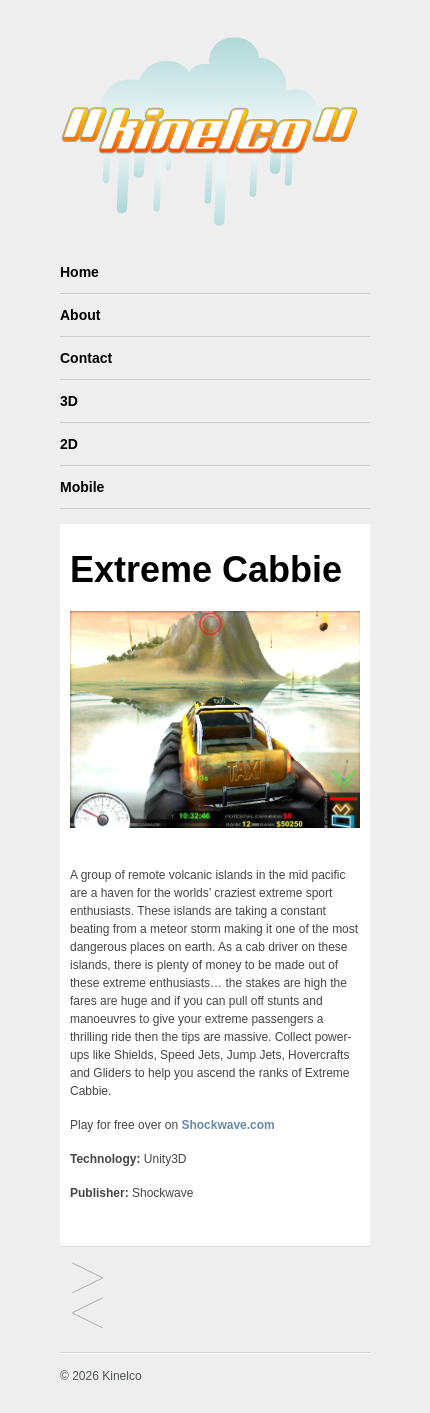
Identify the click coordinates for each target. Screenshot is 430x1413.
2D (69, 444)
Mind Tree (87, 1279)
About (80, 315)
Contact (86, 358)
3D (69, 401)
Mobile (82, 487)
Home (79, 272)
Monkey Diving (87, 1314)
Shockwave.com (227, 1125)
